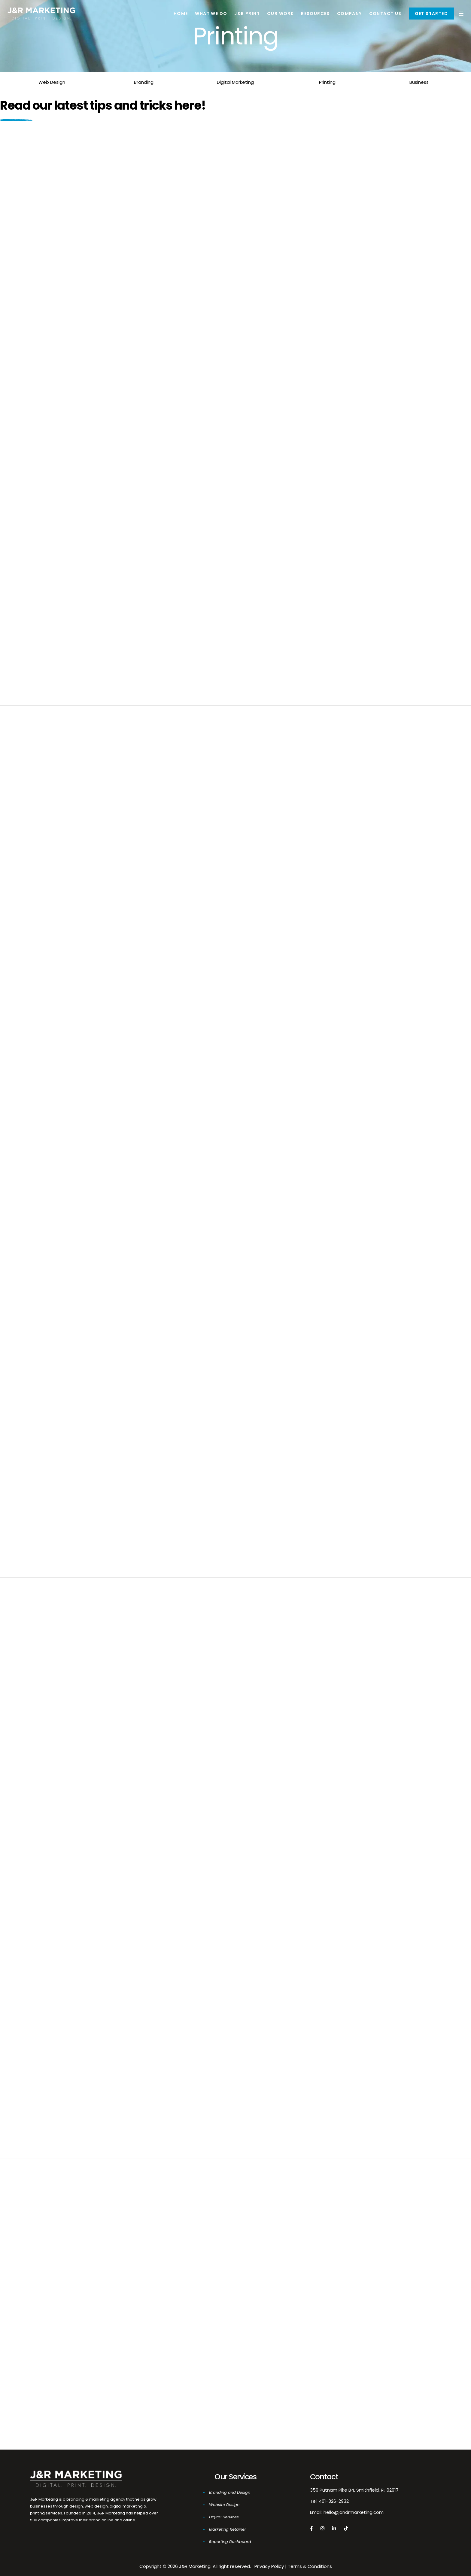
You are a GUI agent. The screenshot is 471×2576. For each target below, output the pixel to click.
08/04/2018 (41, 1698)
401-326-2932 (334, 2501)
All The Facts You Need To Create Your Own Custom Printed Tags (149, 1131)
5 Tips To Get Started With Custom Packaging (114, 1712)
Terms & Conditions (310, 2566)
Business (419, 82)
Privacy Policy (269, 2566)
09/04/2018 (42, 1117)
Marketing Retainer (227, 2529)
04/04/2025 (42, 245)
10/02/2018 (41, 826)
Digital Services (224, 2517)
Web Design (51, 82)
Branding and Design (229, 2492)
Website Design (224, 2505)
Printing (327, 82)
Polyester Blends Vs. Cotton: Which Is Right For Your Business (142, 2003)
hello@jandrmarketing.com (354, 2512)
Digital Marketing (235, 82)
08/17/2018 (41, 1408)
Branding (143, 82)
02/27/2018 (41, 1989)
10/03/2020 (41, 536)
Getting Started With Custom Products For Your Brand (129, 840)
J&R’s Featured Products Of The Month (101, 2293)
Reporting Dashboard (230, 2541)
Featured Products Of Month (82, 1421)
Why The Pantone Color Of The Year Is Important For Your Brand (147, 549)
